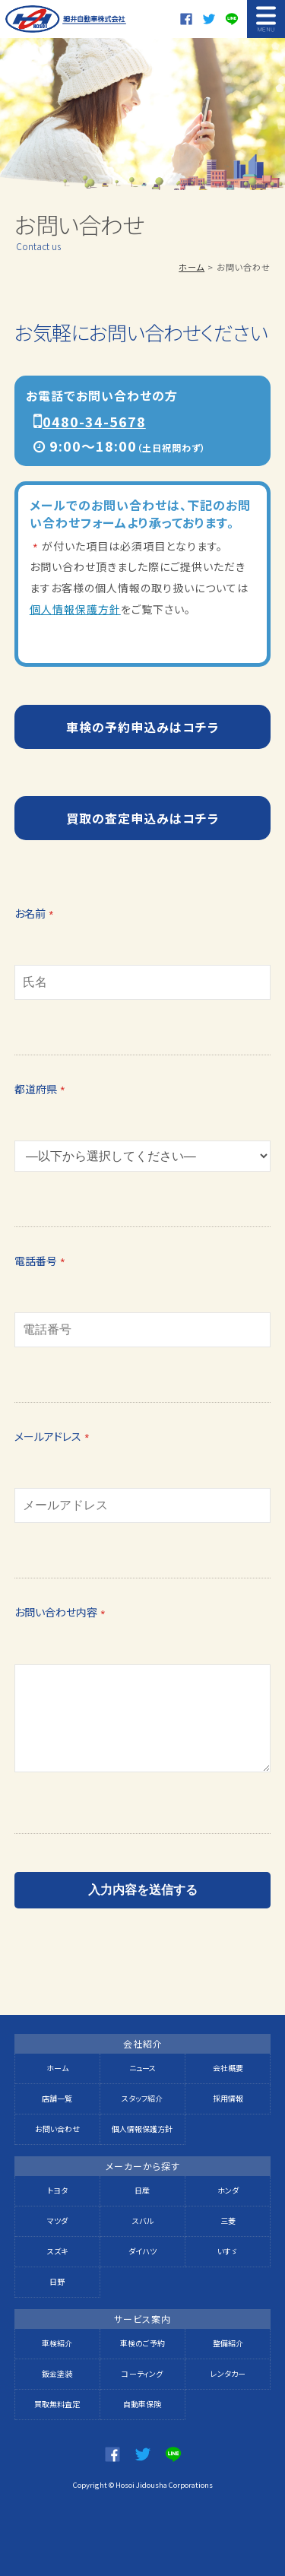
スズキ (57, 2251)
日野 (57, 2281)
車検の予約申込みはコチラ (143, 727)
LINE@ (231, 19)
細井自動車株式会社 (66, 19)
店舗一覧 (57, 2098)
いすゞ (227, 2251)
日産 (142, 2190)
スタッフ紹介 (142, 2098)
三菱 (228, 2220)
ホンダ (228, 2190)
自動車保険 (142, 2403)
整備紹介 (228, 2343)
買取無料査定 (57, 2403)
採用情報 (228, 2098)
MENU (266, 19)
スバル (142, 2220)
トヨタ (57, 2190)
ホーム (191, 267)
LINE (173, 2454)
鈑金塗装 (57, 2373)
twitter (209, 19)
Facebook (186, 19)
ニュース (142, 2067)
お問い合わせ (57, 2128)
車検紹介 (57, 2343)
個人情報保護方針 (75, 609)
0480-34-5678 (94, 421)
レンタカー (228, 2373)
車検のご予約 (142, 2343)
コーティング (142, 2373)
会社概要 (228, 2067)
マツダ (57, 2220)
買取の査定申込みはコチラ (143, 818)
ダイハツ (142, 2251)
